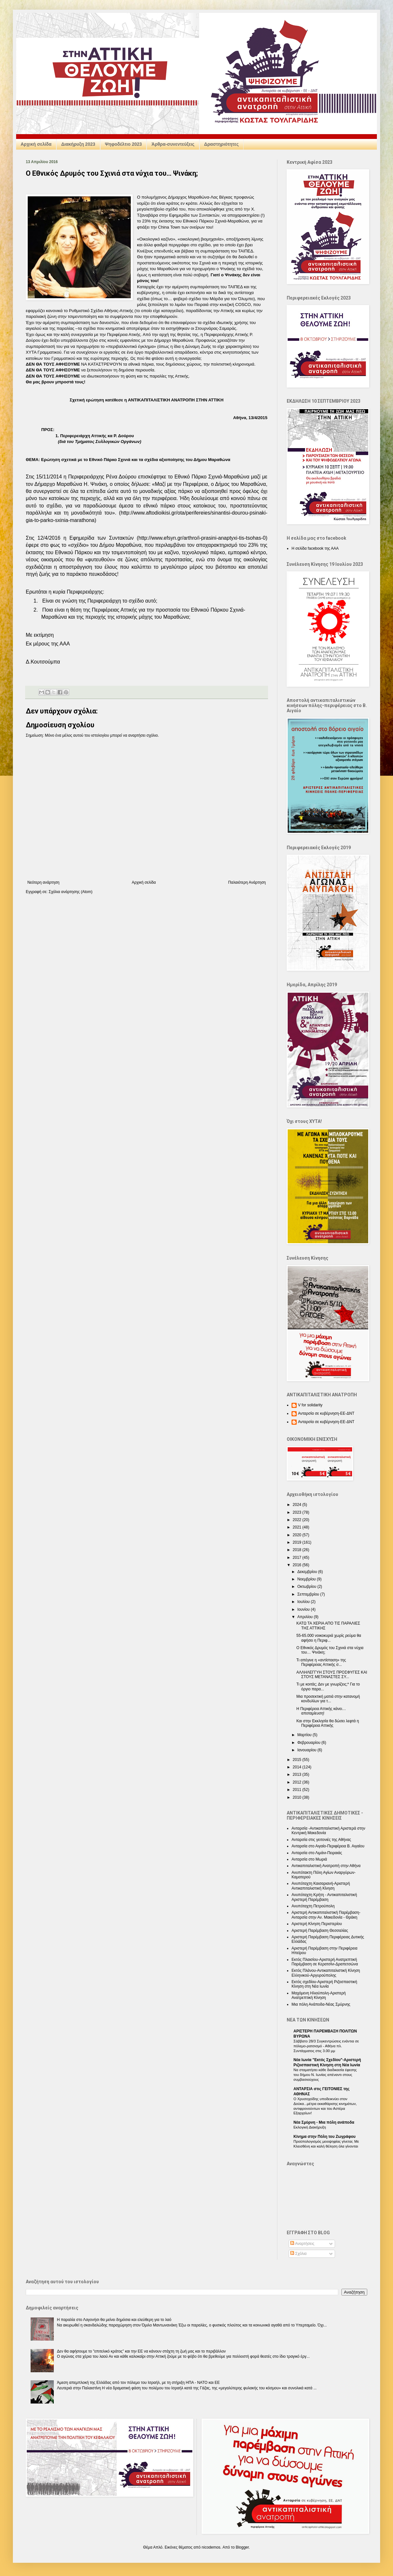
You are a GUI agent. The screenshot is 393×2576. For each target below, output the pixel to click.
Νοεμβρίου (307, 1579)
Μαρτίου (305, 1735)
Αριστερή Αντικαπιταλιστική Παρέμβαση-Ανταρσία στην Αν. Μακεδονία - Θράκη (326, 1914)
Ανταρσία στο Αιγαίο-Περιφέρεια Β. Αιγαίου (328, 1846)
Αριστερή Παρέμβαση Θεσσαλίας (320, 1930)
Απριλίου (305, 1617)
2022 (297, 1520)
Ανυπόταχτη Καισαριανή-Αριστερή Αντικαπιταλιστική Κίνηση (321, 1885)
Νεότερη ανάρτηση (43, 882)
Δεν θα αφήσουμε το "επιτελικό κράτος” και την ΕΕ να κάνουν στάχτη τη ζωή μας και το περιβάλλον (141, 2351)
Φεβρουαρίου (309, 1742)
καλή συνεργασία (77, 334)
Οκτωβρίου (307, 1586)
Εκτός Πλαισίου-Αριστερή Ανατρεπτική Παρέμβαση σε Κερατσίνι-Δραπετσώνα (325, 1961)
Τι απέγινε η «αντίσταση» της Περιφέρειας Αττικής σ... (321, 1662)
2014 (297, 1767)
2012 (297, 1782)
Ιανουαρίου (307, 1750)
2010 (297, 1797)
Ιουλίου (304, 1601)
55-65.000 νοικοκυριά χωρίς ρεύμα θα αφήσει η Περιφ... (328, 1637)
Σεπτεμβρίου (308, 1594)
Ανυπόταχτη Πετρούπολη (313, 1906)
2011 (297, 1789)
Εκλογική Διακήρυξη (309, 2127)
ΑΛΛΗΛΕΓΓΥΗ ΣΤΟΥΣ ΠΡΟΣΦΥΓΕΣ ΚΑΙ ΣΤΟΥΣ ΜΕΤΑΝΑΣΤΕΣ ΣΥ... (331, 1674)
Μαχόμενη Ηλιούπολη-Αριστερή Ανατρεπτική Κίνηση (319, 1995)
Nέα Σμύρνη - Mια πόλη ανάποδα (323, 2122)
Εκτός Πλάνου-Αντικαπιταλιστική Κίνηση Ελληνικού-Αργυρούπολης (326, 1972)
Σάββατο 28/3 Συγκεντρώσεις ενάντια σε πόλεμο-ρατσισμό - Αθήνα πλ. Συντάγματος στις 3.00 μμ (326, 2046)
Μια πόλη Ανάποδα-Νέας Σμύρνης (321, 2004)
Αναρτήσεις (302, 2243)
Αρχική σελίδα (36, 144)
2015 (297, 1759)
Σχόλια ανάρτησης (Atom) (70, 892)
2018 (297, 1550)
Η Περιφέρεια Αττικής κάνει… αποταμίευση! (321, 1711)
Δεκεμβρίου (307, 1571)
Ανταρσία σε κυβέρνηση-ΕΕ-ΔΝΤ (326, 1413)
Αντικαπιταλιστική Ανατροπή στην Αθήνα (326, 1865)
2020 (297, 1535)
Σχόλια (298, 2253)
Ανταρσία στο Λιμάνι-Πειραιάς (317, 1853)
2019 (297, 1542)
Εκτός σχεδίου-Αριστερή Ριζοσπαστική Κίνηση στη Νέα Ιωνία (324, 1984)
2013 (297, 1774)
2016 (297, 1565)
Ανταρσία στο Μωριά (309, 1859)
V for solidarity (310, 1405)
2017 (297, 1557)
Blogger (242, 2547)
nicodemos (211, 2547)
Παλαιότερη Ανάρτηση (247, 882)
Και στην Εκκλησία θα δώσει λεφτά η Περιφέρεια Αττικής (327, 1723)
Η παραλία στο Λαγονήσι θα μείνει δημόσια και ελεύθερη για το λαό (114, 2319)
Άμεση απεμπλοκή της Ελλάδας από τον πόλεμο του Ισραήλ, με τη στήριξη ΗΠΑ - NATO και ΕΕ (138, 2382)
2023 (297, 1512)
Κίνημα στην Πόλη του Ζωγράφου (324, 2136)
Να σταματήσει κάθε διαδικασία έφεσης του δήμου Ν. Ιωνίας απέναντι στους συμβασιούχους (325, 2074)
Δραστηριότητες (221, 144)
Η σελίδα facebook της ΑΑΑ (315, 548)
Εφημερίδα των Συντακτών (194, 215)
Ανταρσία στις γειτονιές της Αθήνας (321, 1839)
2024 (297, 1504)
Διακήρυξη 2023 (78, 144)
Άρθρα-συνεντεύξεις (172, 144)
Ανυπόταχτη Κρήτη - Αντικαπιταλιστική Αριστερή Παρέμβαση (324, 1897)
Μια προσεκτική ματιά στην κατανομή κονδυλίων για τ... (328, 1698)
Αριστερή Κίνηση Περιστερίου (317, 1924)
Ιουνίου (304, 1609)
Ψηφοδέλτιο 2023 (123, 144)
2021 (297, 1527)
